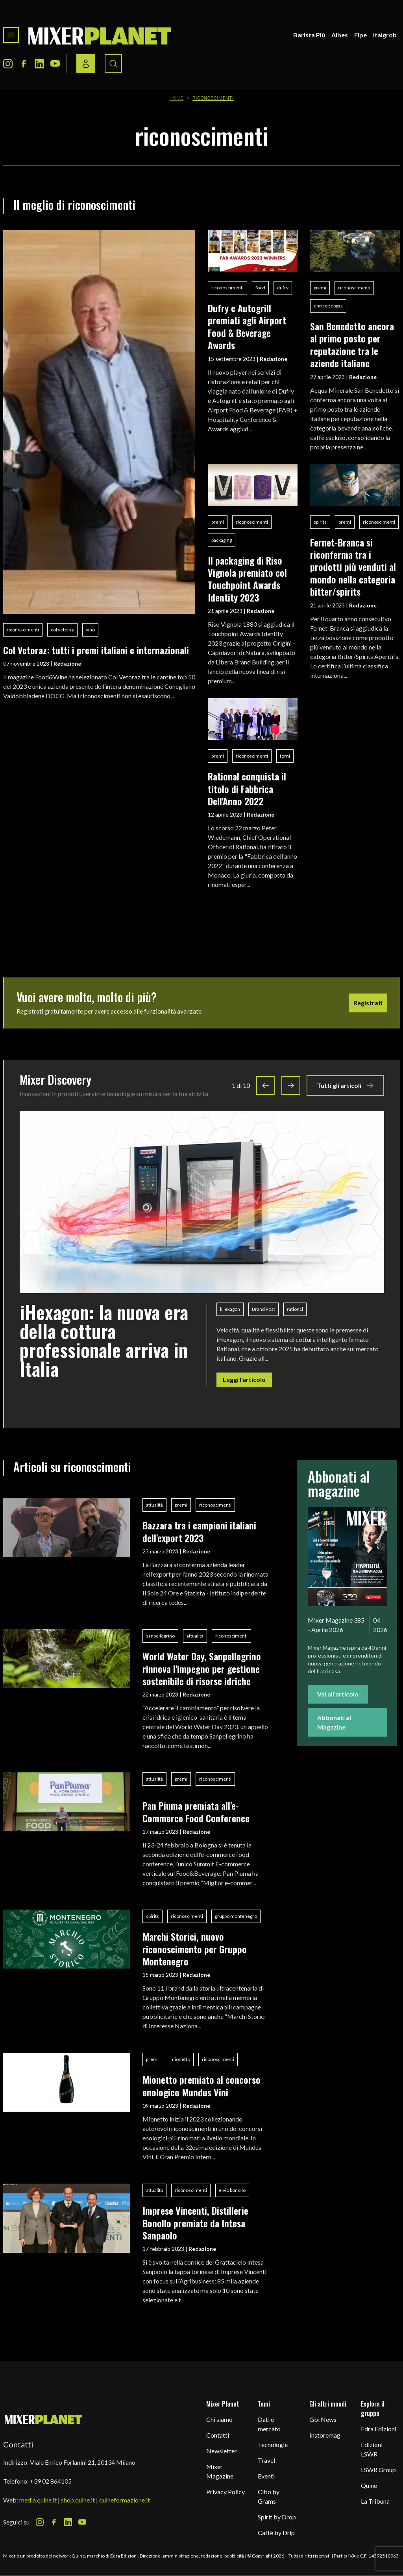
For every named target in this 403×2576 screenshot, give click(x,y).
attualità (154, 1505)
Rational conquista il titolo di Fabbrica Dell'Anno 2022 (247, 788)
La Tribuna (375, 2501)
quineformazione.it (124, 2500)
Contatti (217, 2435)
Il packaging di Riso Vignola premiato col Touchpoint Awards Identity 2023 (247, 578)
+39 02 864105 (51, 2481)
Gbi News (322, 2419)
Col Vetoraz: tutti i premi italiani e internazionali (96, 650)
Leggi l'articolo (244, 1379)
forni (285, 756)
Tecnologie (273, 2444)
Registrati (368, 1002)
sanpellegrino (160, 1636)
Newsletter (221, 2451)
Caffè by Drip (276, 2532)
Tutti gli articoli (345, 1085)
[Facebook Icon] (23, 63)
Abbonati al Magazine (334, 1722)
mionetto (180, 2059)
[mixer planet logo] (43, 2419)
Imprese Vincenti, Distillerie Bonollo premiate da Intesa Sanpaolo (195, 2222)
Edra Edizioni (378, 2428)
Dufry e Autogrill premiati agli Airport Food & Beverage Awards (247, 326)
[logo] (100, 35)
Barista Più (309, 35)
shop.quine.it (78, 2500)
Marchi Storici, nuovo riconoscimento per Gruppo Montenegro (194, 1948)
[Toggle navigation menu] (11, 35)
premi (320, 288)
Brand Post (263, 1309)
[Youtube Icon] (55, 63)
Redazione (67, 663)
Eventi (266, 2476)
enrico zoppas (328, 306)
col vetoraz (62, 630)
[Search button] (113, 63)
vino (90, 630)
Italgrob (385, 35)
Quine (369, 2485)
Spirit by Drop (277, 2517)
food (260, 288)
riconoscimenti (23, 630)
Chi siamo (219, 2419)
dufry (282, 288)
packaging (221, 540)
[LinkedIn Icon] (39, 63)
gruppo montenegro (236, 1916)
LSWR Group (378, 2469)
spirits (320, 522)
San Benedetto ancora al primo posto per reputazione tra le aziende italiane (352, 344)
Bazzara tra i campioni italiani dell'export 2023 (199, 1531)
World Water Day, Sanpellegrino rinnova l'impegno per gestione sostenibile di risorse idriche (201, 1668)
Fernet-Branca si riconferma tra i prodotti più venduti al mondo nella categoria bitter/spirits (353, 567)
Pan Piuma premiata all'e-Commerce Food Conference (196, 1811)
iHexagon (230, 1309)
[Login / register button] (85, 63)
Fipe (360, 35)
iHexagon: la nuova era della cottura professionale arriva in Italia (104, 1340)
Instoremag (324, 2435)
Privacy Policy (225, 2491)
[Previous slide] (265, 1085)
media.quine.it (38, 2500)
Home (177, 98)
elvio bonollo (232, 2190)
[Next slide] (290, 1085)
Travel (266, 2460)
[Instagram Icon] (8, 63)
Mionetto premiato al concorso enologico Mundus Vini (201, 2085)
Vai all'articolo (338, 1694)
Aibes (339, 35)
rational (295, 1309)
